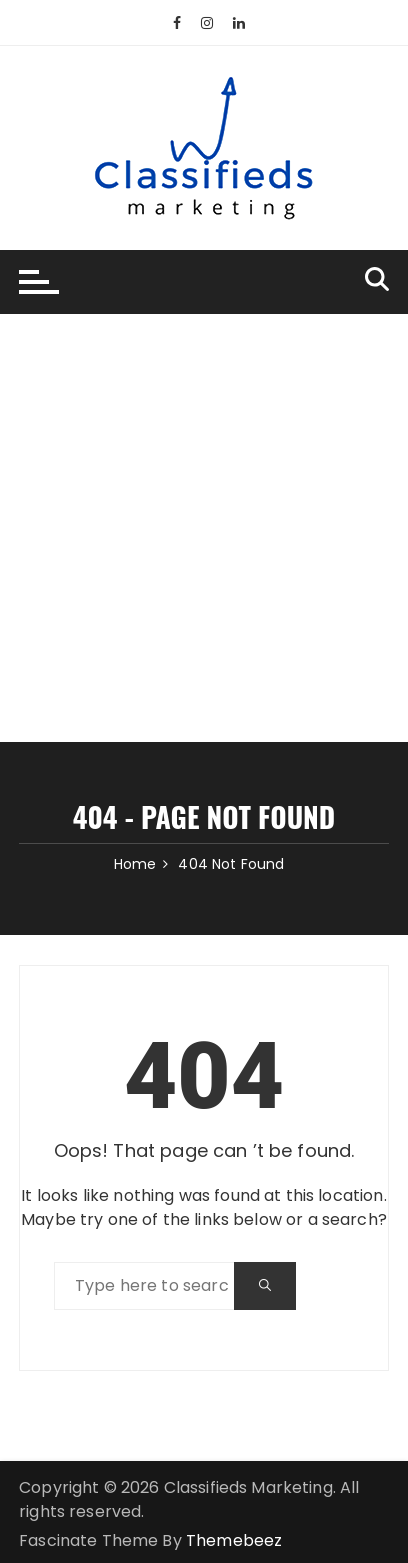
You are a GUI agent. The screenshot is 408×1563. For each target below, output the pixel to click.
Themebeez (234, 1540)
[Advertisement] (204, 528)
